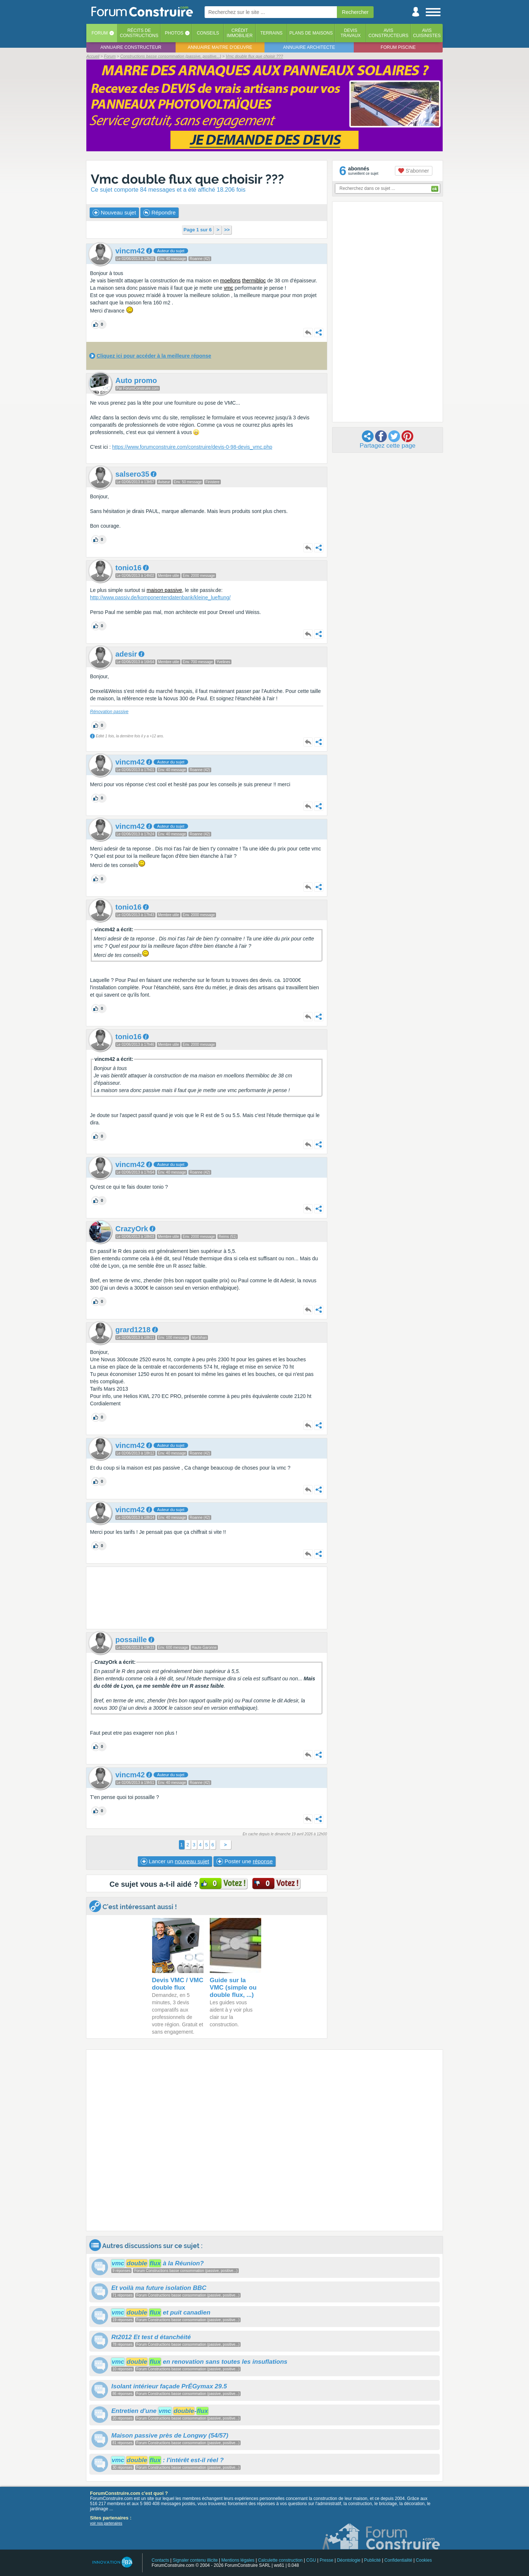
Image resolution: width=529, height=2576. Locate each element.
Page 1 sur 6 (198, 229)
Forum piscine (398, 47)
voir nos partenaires (106, 2523)
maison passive (164, 590)
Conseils (208, 33)
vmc (228, 288)
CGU (311, 2560)
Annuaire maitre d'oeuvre (220, 47)
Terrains (271, 33)
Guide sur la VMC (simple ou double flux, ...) (233, 1987)
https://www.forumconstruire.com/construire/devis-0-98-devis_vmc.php (192, 447)
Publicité (372, 2560)
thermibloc (254, 280)
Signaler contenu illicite (195, 2560)
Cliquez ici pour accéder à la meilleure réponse (154, 356)
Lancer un (175, 1861)
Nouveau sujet (114, 212)
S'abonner (413, 171)
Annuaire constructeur (130, 47)
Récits (139, 33)
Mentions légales (238, 2560)
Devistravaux (351, 33)
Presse (326, 2560)
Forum (99, 33)
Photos (174, 33)
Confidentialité (398, 2560)
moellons (230, 280)
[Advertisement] (206, 1598)
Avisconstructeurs (388, 33)
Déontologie (348, 2560)
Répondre (159, 212)
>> (227, 229)
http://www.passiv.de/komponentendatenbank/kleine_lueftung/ (160, 597)
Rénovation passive (109, 711)
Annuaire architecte (309, 47)
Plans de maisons (311, 33)
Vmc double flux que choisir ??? (187, 179)
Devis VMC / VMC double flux (178, 1984)
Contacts (160, 2560)
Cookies (424, 2560)
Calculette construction (280, 2560)
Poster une (244, 1861)
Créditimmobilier (240, 33)
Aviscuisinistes (426, 33)
